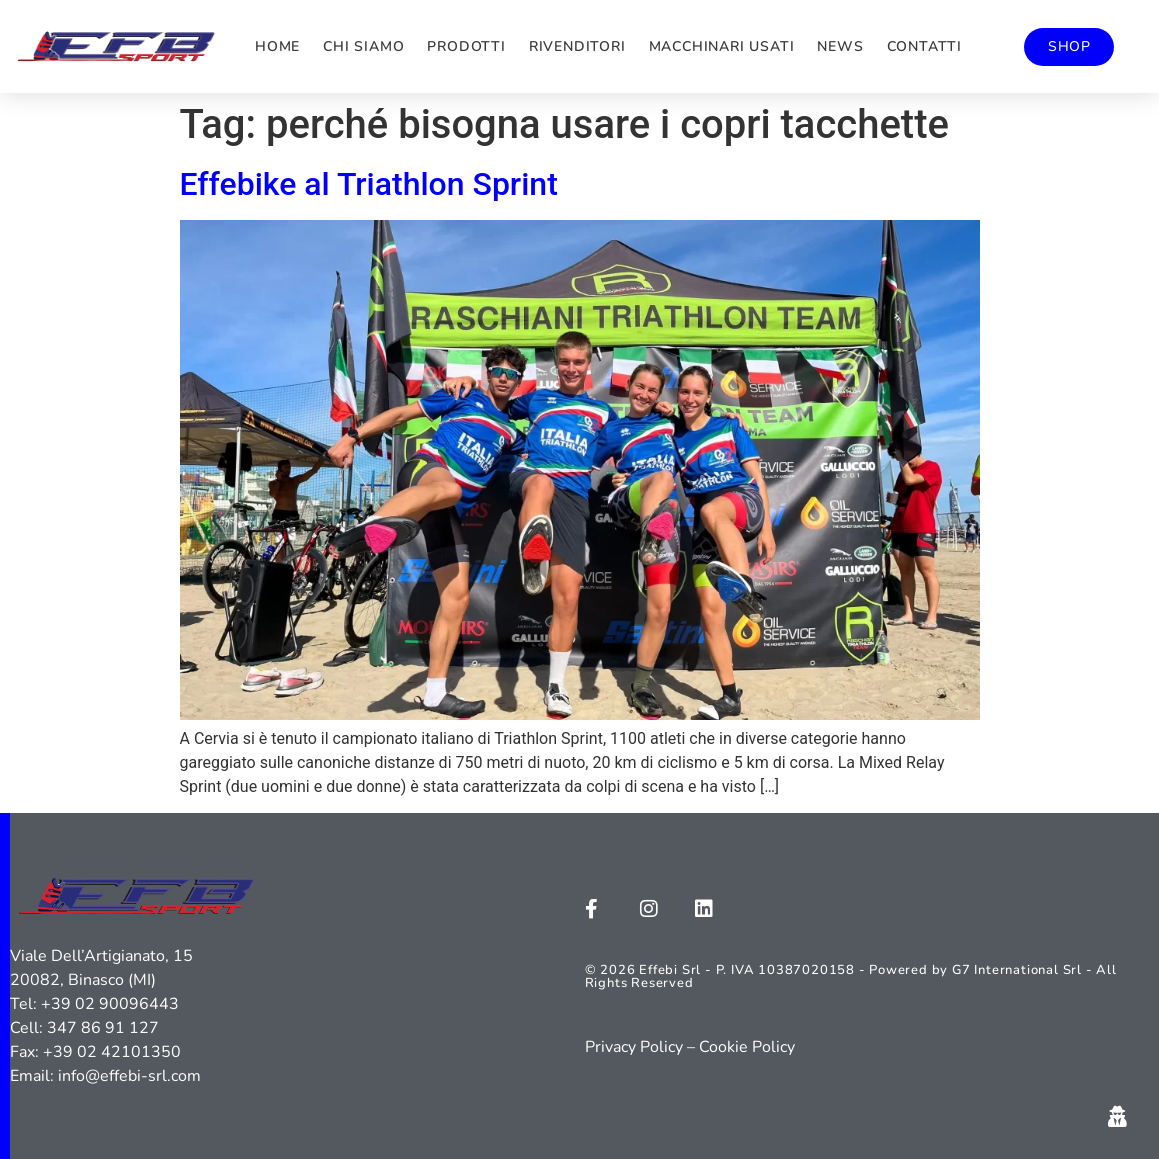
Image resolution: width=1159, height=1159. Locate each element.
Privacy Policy (634, 1047)
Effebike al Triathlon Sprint (369, 184)
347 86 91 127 (103, 1028)
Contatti (924, 46)
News (840, 46)
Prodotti (466, 46)
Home (277, 46)
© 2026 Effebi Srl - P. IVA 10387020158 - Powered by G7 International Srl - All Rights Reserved (851, 976)
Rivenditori (577, 46)
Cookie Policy (747, 1047)
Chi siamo (363, 46)
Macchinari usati (722, 46)
